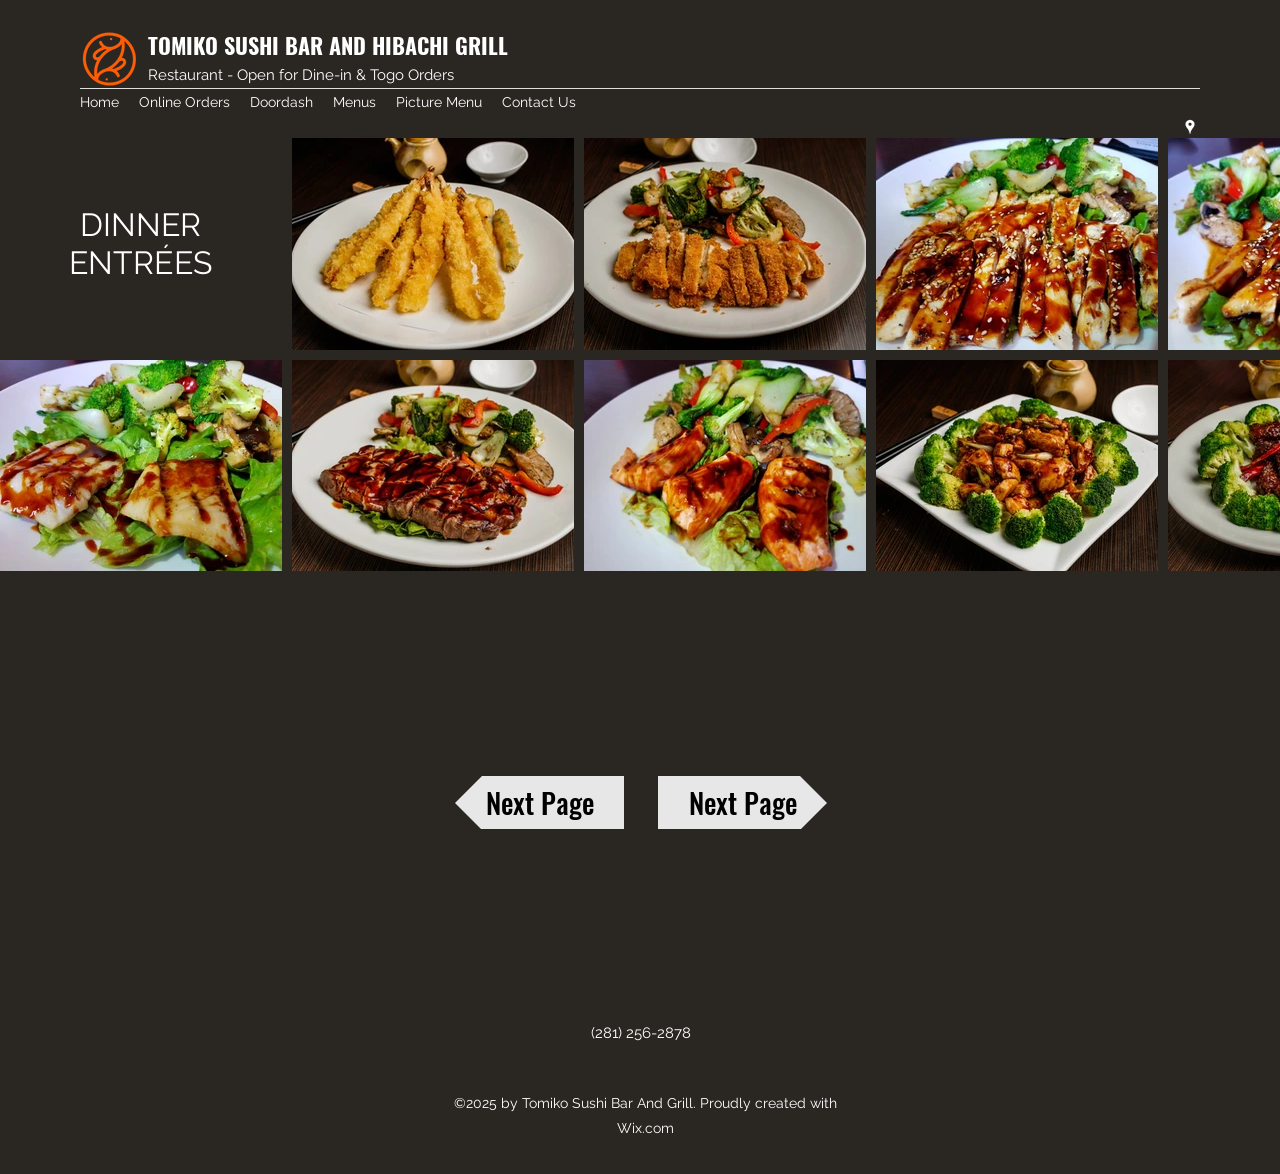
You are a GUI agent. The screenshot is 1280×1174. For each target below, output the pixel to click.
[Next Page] (539, 802)
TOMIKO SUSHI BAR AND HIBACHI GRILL (328, 45)
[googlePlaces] (1190, 127)
